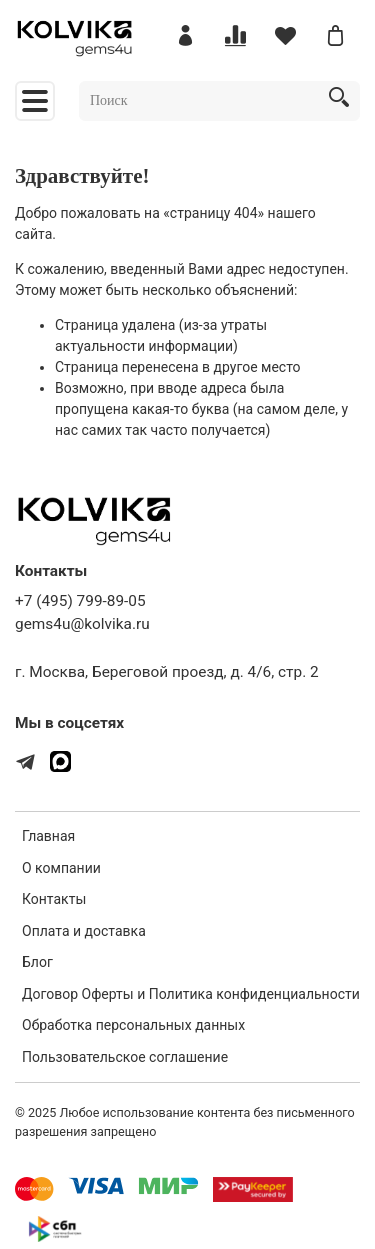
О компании (61, 868)
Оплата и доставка (84, 931)
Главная (48, 836)
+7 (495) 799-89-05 (80, 601)
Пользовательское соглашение (125, 1057)
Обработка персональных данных (133, 1025)
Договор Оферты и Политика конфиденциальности (191, 994)
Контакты (54, 899)
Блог (37, 962)
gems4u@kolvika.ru (82, 624)
